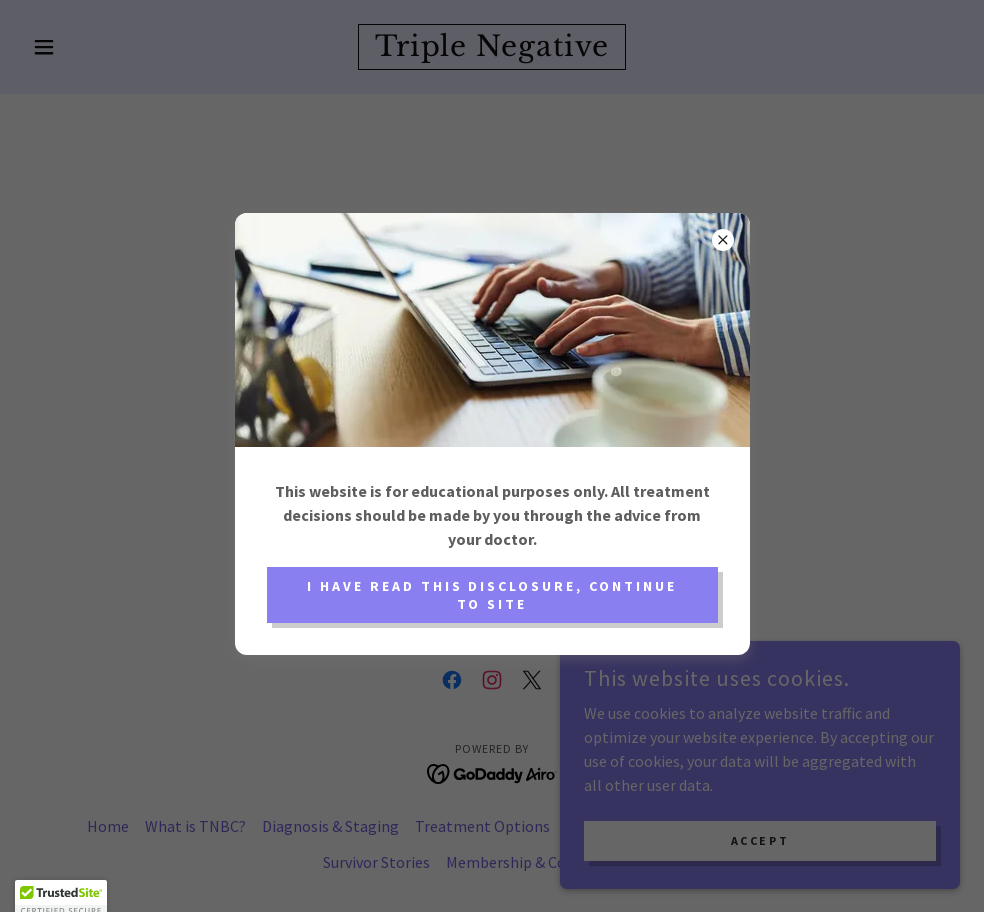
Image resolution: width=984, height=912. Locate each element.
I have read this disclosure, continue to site (492, 595)
